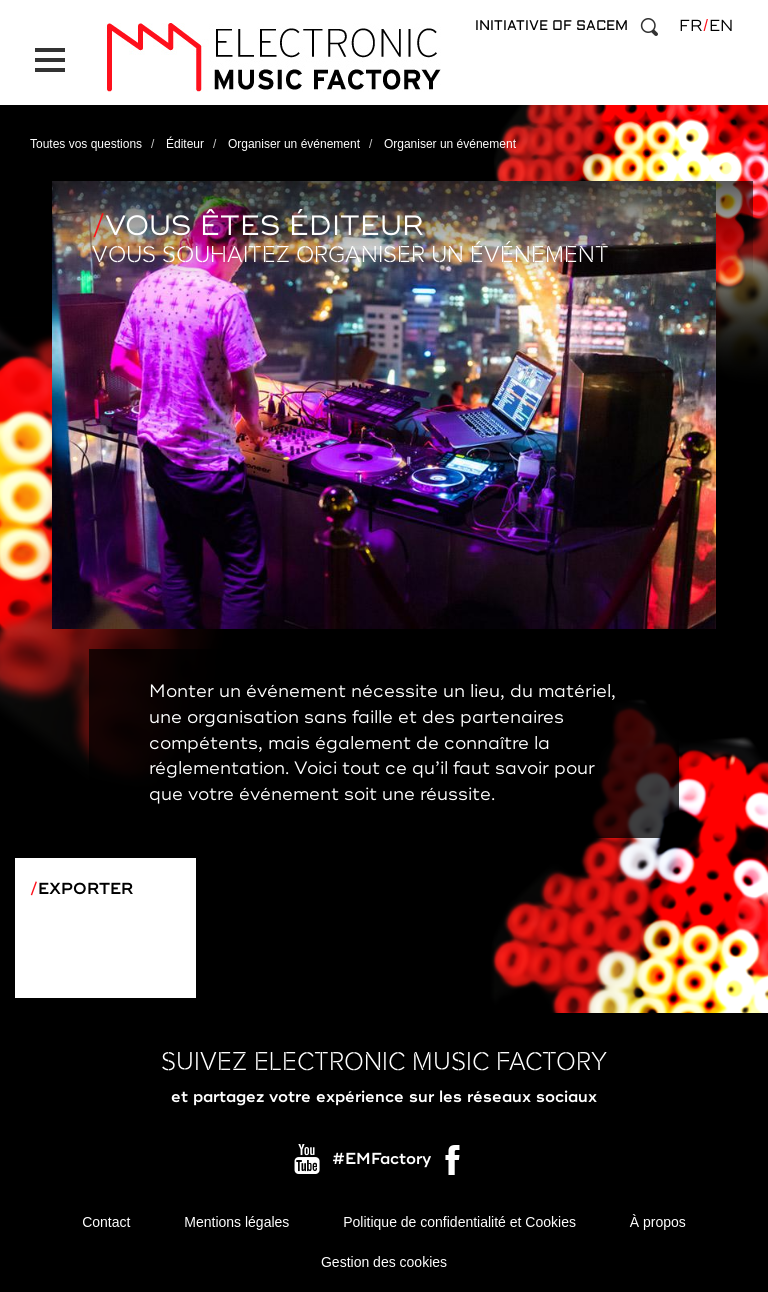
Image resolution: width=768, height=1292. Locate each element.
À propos (658, 1222)
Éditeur (185, 144)
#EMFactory (381, 1160)
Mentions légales (236, 1222)
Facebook (454, 1165)
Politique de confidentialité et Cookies (459, 1222)
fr (690, 26)
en (721, 26)
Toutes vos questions (86, 144)
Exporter (85, 889)
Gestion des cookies (384, 1262)
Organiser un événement (294, 144)
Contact (106, 1222)
